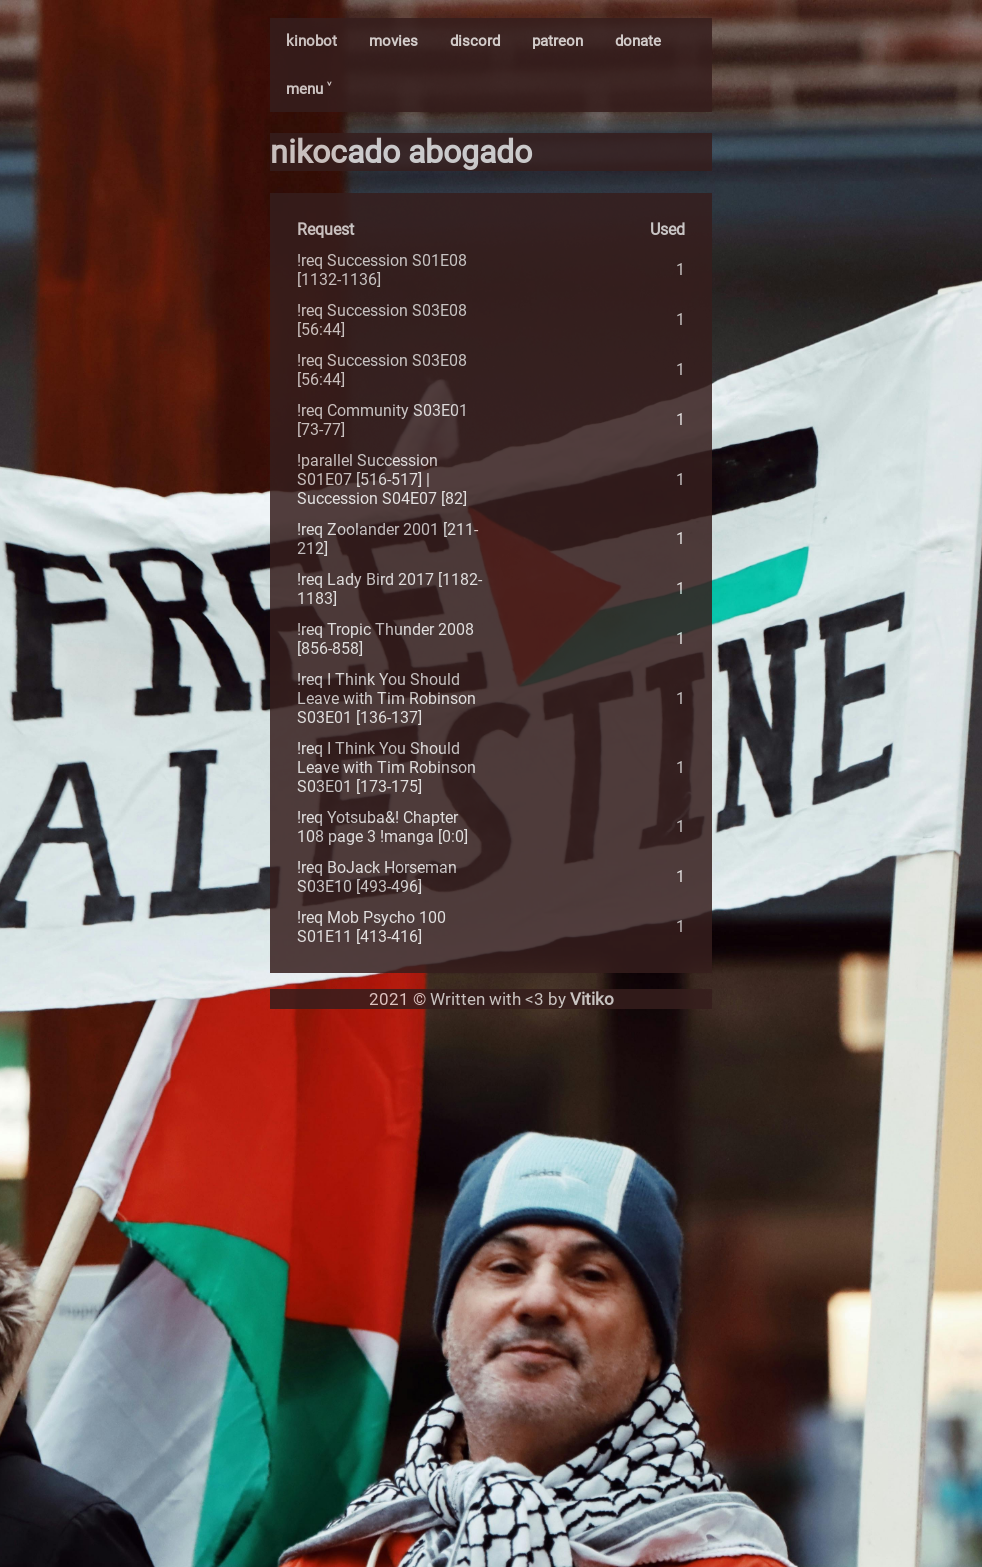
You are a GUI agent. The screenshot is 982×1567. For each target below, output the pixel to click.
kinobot (311, 41)
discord (475, 41)
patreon (557, 41)
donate (638, 41)
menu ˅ (308, 89)
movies (393, 41)
